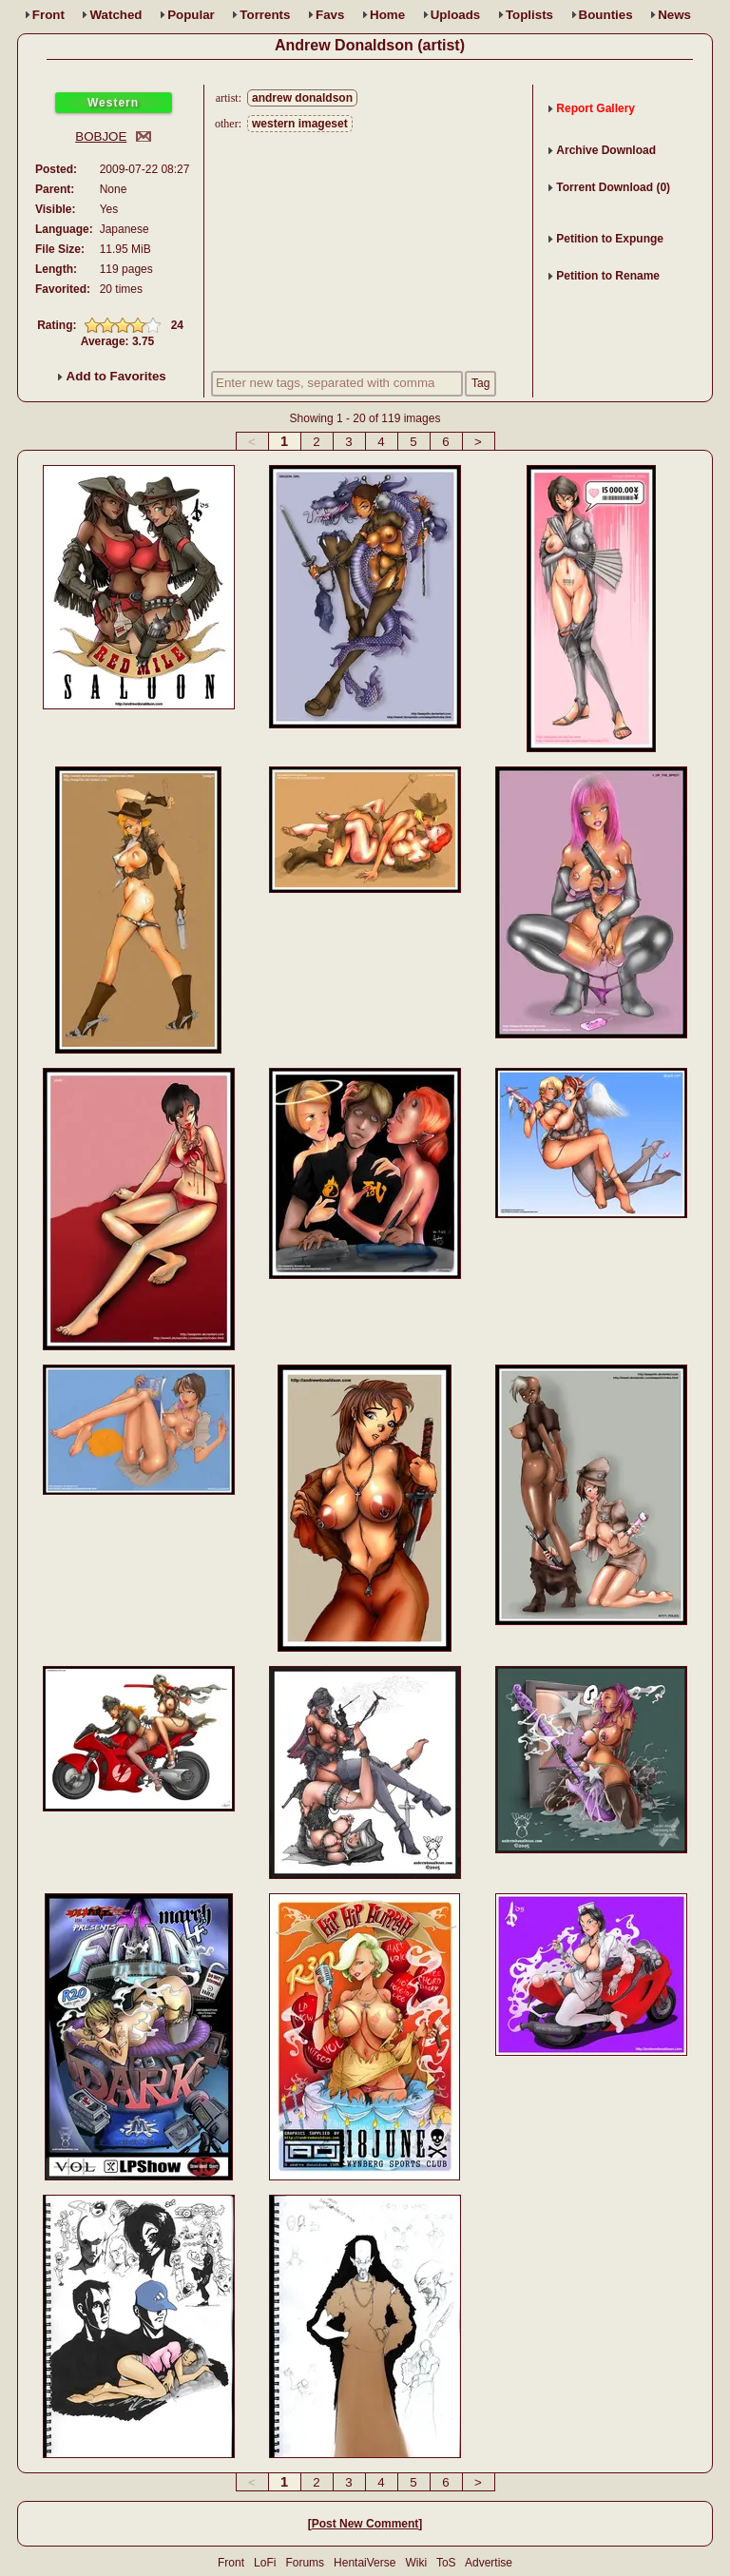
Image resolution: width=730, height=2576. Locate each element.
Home (387, 15)
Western (113, 102)
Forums (304, 2562)
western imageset (300, 123)
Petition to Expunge (609, 238)
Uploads (456, 15)
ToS (446, 2562)
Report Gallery (595, 108)
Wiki (416, 2562)
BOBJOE (100, 136)
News (674, 15)
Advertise (488, 2562)
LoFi (265, 2562)
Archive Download (606, 150)
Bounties (606, 15)
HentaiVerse (364, 2562)
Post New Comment (365, 2523)
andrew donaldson (302, 98)
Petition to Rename (608, 275)
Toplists (529, 15)
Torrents (265, 15)
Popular (191, 15)
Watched (115, 15)
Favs (330, 15)
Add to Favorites (111, 376)
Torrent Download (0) (613, 187)
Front (48, 15)
